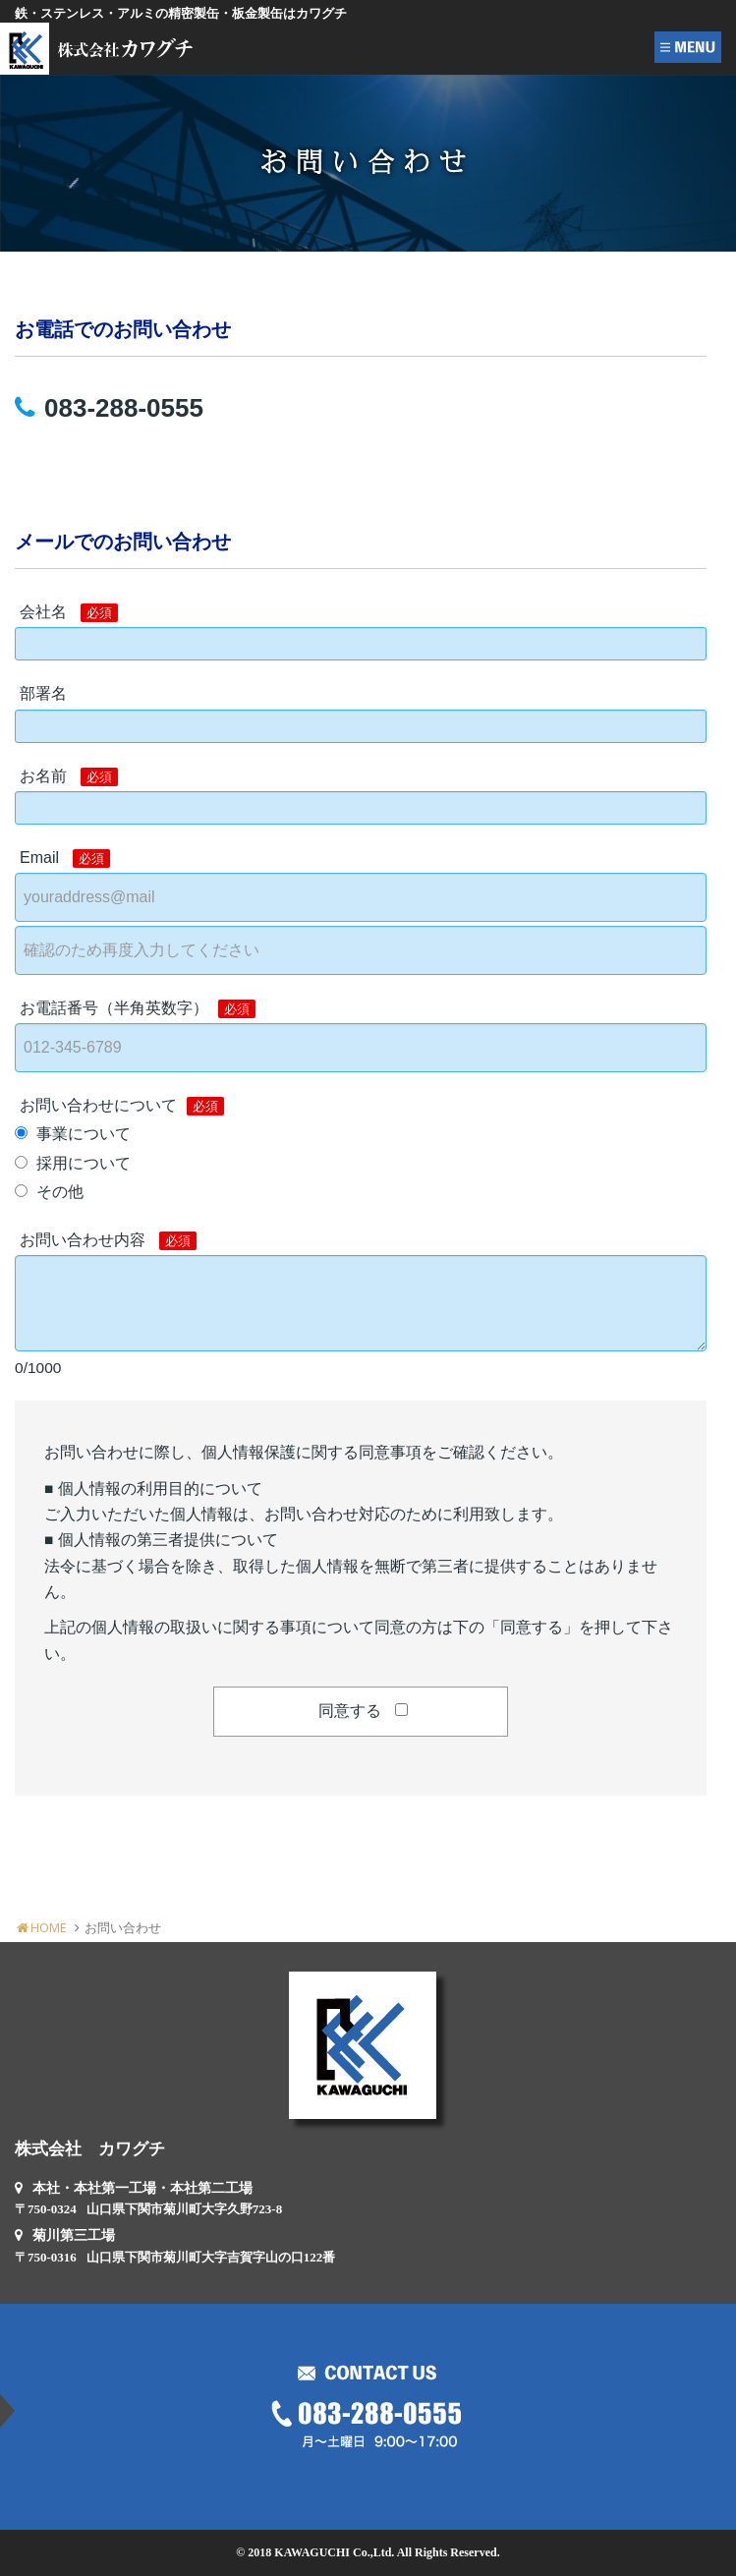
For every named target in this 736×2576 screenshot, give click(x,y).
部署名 (43, 693)
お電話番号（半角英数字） (137, 1009)
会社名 (69, 612)
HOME (41, 1927)
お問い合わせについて (122, 1106)
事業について (83, 1133)
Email (65, 858)
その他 (60, 1191)
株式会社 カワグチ (90, 2149)
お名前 (69, 777)
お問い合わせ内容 (108, 1240)
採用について (83, 1163)
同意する (349, 1710)
